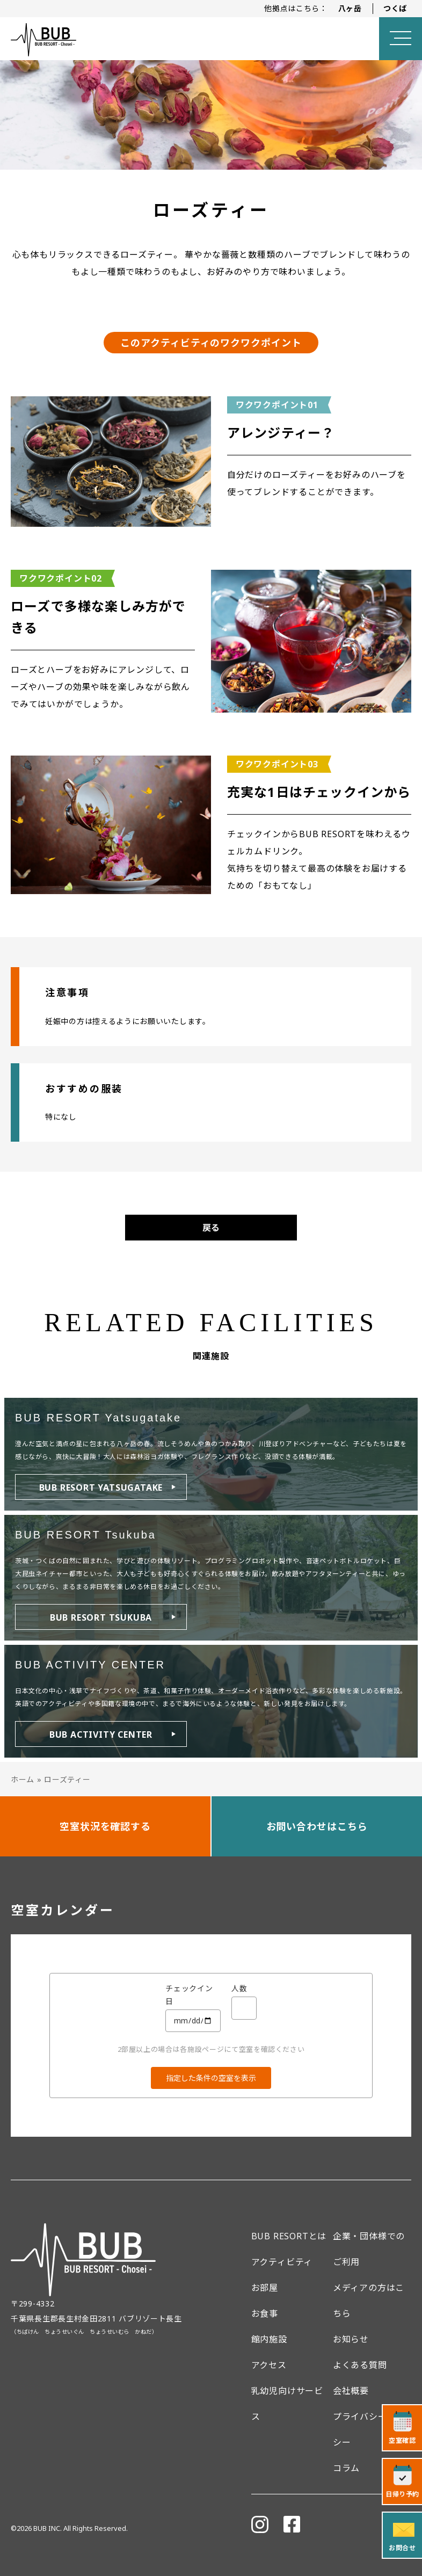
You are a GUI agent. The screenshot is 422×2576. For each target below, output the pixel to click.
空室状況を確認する (105, 1826)
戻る (211, 1227)
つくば (395, 8)
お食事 (264, 2313)
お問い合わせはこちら (317, 1826)
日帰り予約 (402, 2494)
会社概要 (351, 2391)
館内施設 (269, 2339)
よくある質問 (360, 2365)
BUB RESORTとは (289, 2236)
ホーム (22, 1779)
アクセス (269, 2365)
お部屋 (264, 2288)
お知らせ (351, 2339)
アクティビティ (282, 2262)
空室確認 (402, 2440)
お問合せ (402, 2547)
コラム (346, 2468)
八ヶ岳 (350, 8)
